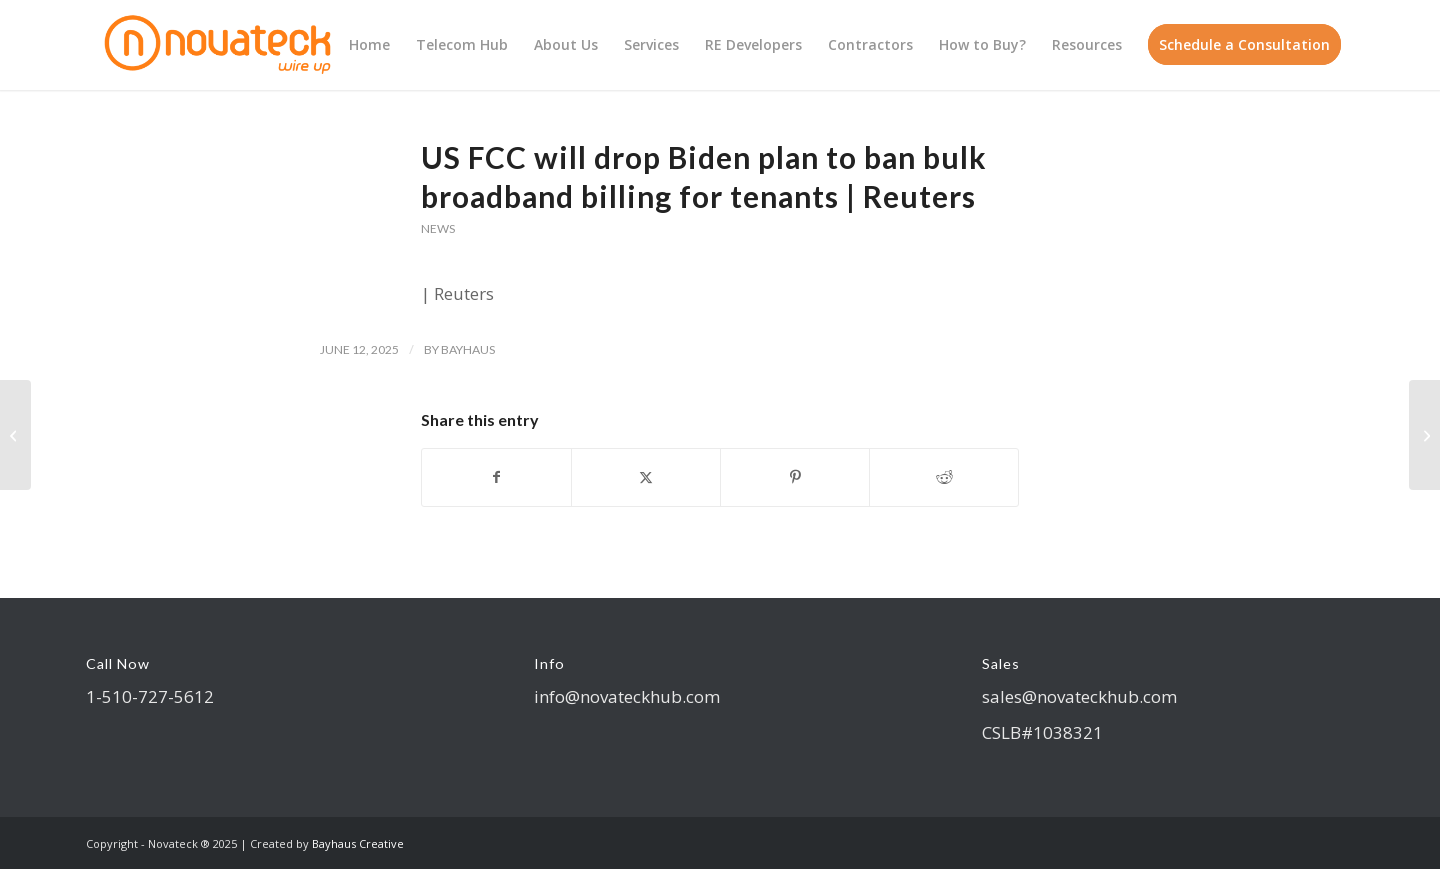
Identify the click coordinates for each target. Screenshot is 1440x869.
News (438, 228)
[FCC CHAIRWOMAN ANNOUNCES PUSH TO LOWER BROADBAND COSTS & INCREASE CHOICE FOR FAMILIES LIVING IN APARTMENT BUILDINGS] (1424, 435)
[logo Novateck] (220, 45)
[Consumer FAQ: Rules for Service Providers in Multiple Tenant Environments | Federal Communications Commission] (15, 435)
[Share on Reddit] (944, 477)
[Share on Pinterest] (795, 477)
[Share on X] (646, 477)
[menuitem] (369, 45)
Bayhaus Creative (358, 843)
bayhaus (468, 349)
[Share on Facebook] (496, 477)
